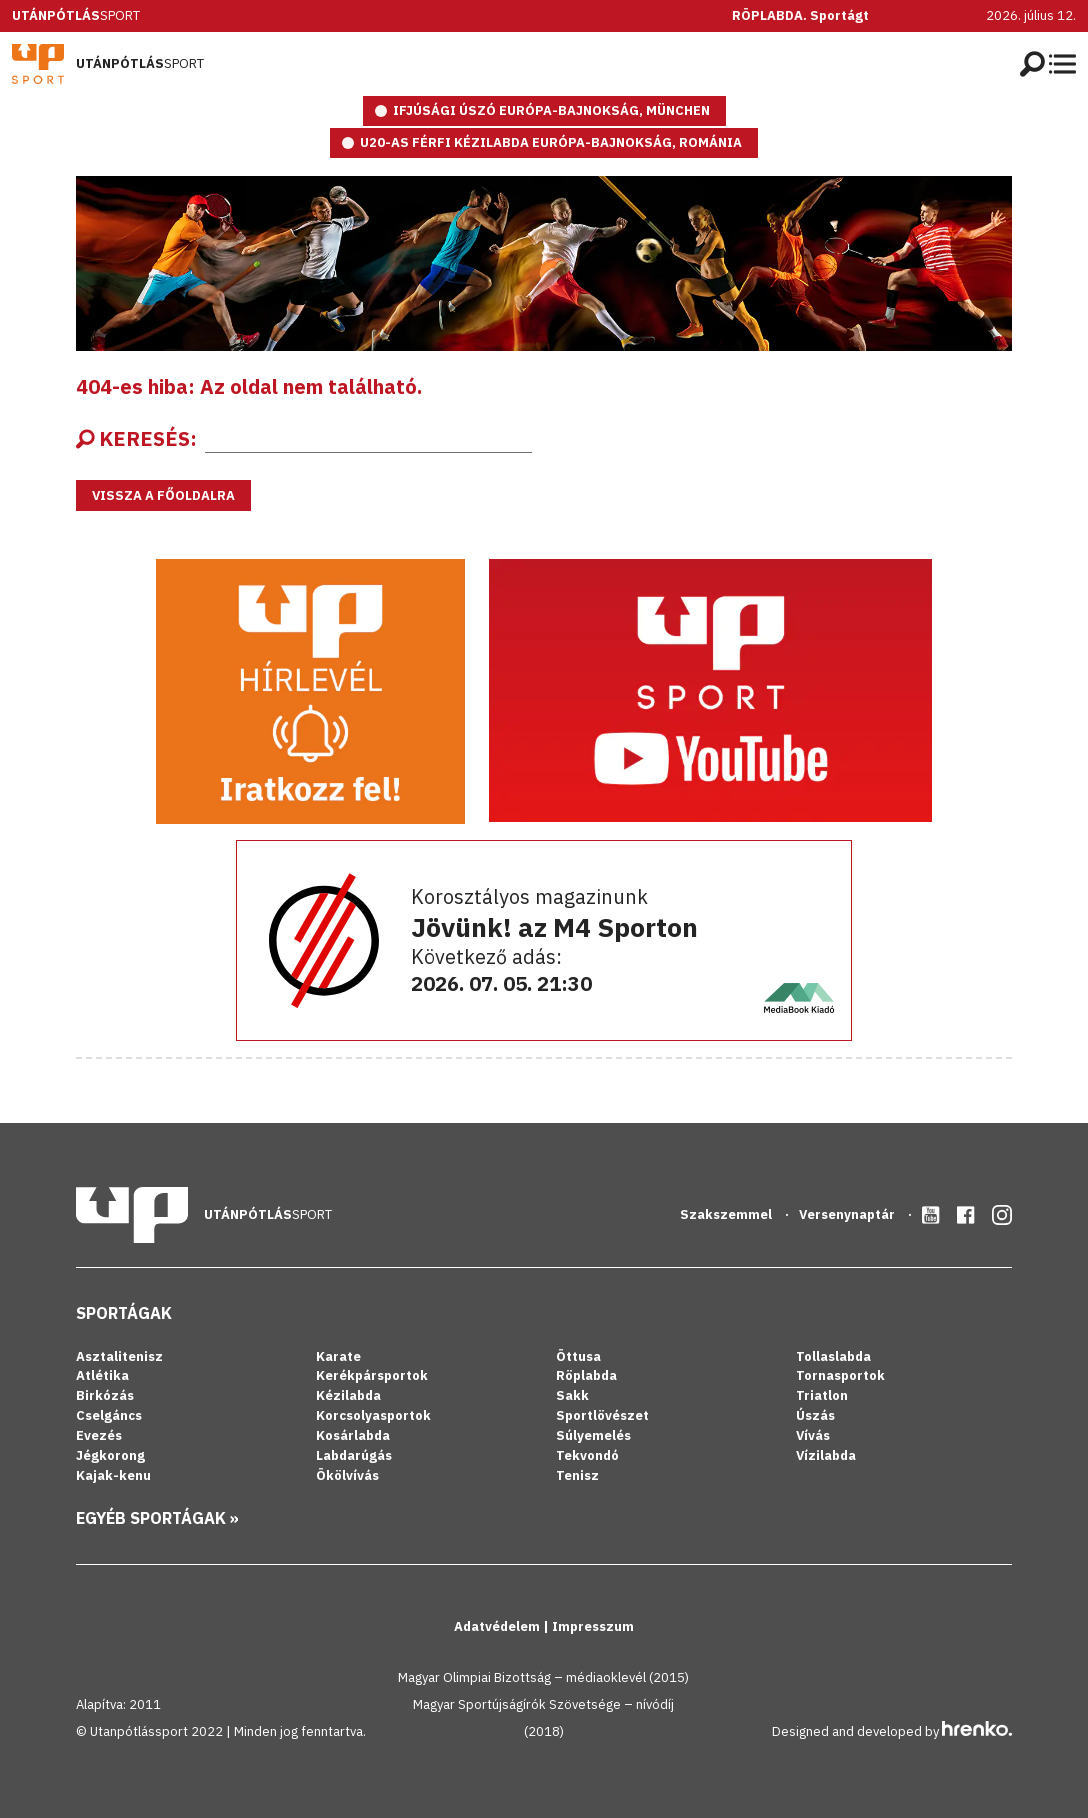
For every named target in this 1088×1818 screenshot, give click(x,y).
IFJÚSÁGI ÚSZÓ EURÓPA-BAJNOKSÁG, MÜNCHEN (551, 110)
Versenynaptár (848, 1214)
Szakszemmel (727, 1214)
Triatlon (822, 1395)
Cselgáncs (109, 1415)
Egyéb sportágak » (157, 1518)
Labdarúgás (354, 1455)
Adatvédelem (498, 1626)
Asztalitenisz (119, 1356)
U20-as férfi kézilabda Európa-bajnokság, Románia (551, 142)
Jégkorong (110, 1455)
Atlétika (102, 1375)
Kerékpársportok (372, 1375)
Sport (76, 15)
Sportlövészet (602, 1415)
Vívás (813, 1435)
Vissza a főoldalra (163, 495)
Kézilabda (348, 1395)
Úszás (815, 1415)
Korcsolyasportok (373, 1415)
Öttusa (578, 1356)
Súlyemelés (593, 1435)
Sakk (572, 1395)
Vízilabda (826, 1455)
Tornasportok (840, 1375)
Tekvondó (587, 1455)
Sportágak (124, 1313)
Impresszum (593, 1626)
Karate (338, 1356)
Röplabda (586, 1375)
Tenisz (577, 1475)
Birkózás (105, 1395)
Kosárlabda (353, 1435)
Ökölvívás (347, 1475)
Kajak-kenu (113, 1475)
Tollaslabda (833, 1356)
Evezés (99, 1435)
